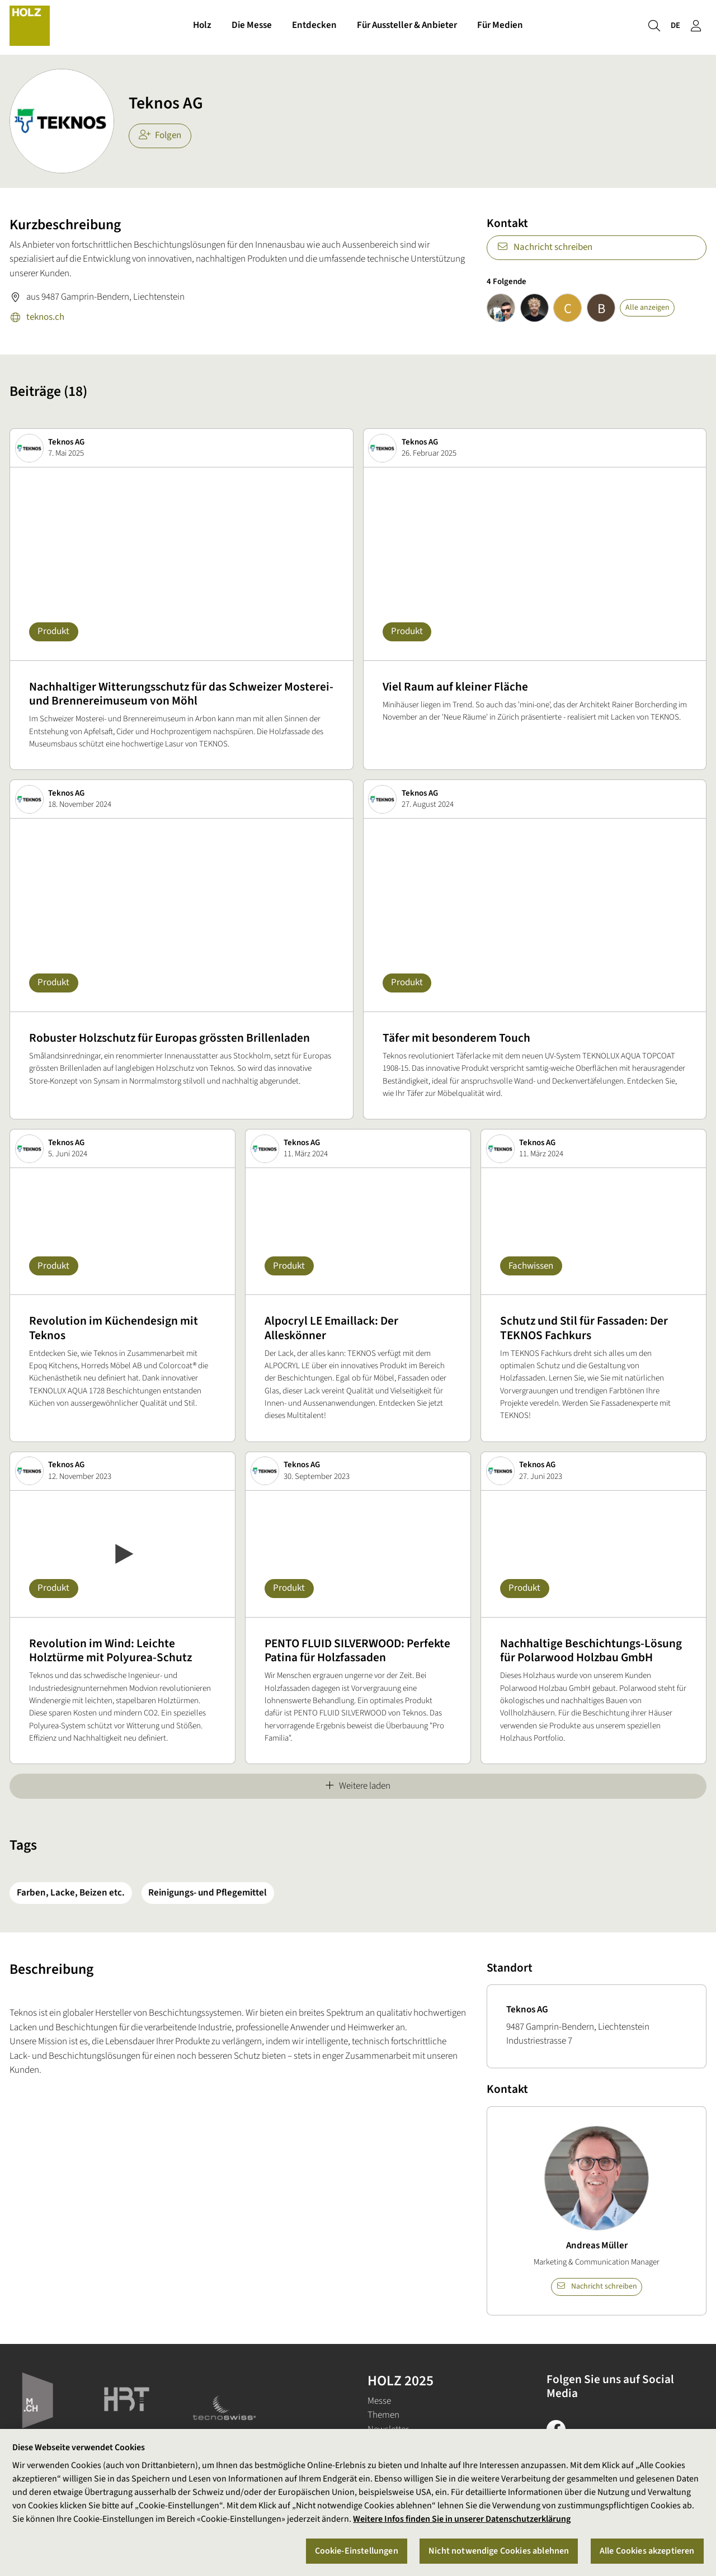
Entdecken (314, 27)
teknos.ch (37, 318)
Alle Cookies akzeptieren (647, 2551)
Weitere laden (358, 1786)
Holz (202, 27)
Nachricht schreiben (544, 247)
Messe (379, 2401)
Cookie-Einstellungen (356, 2551)
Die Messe (252, 27)
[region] (358, 2502)
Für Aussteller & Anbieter (407, 27)
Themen (383, 2415)
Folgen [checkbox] (160, 135)
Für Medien (500, 27)
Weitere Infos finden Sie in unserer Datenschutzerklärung (462, 2519)
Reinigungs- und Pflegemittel (207, 1892)
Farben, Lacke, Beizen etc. (71, 1892)
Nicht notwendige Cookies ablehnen (498, 2551)
